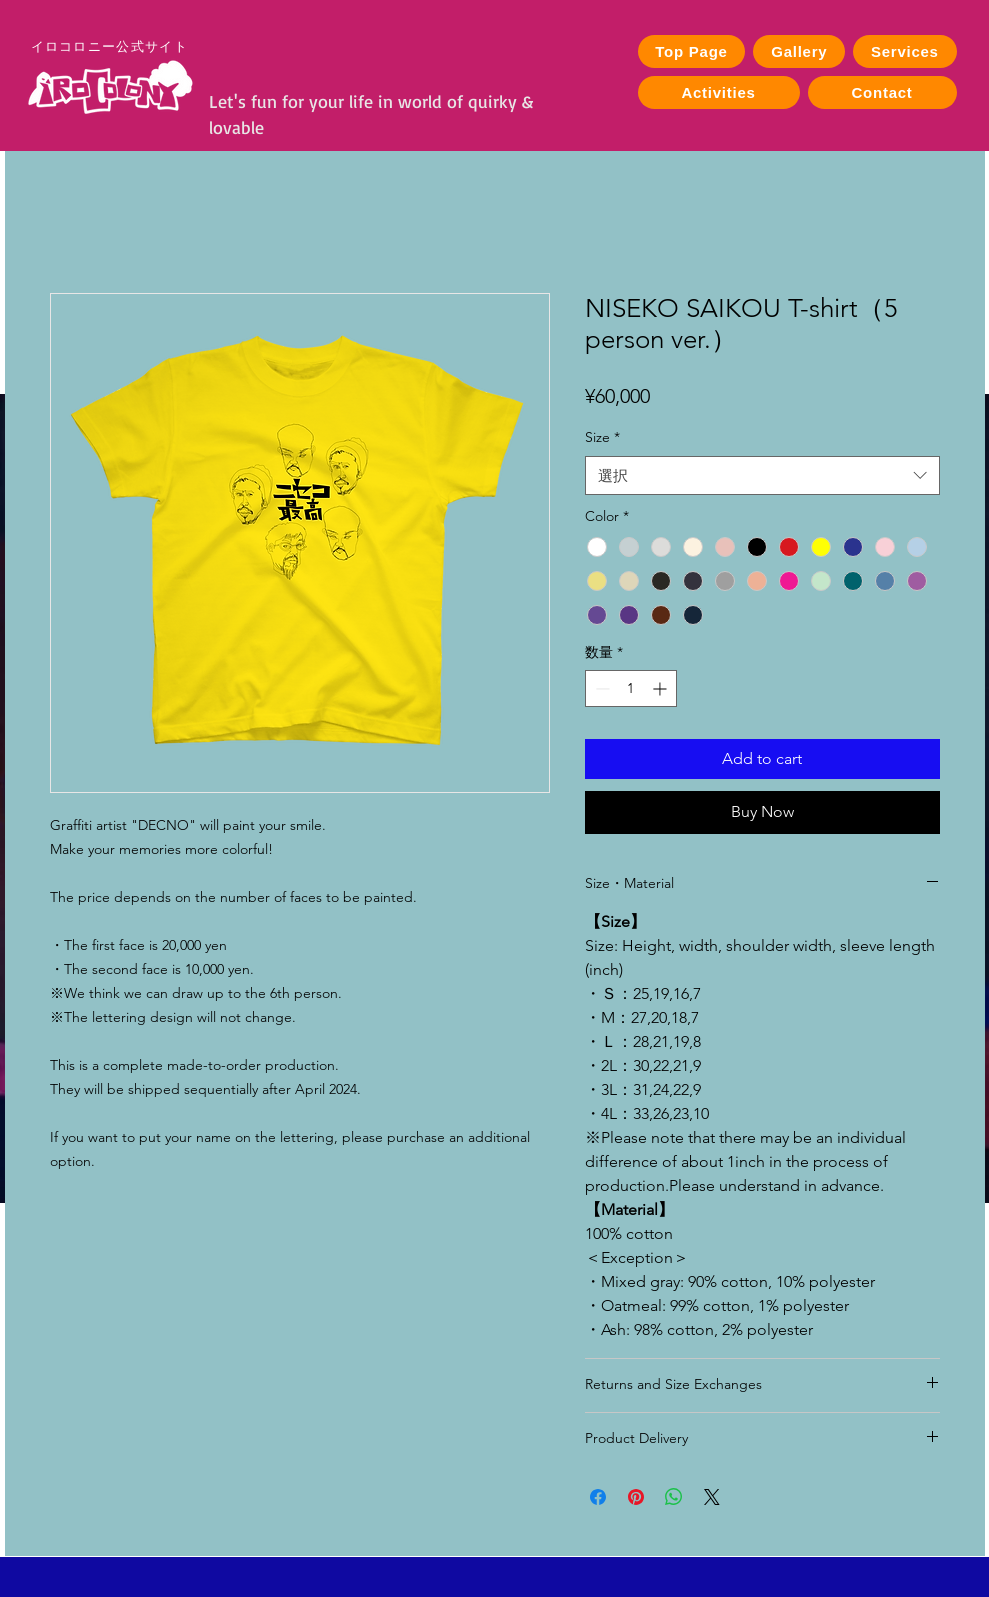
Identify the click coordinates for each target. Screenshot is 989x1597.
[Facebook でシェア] (598, 1497)
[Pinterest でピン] (636, 1497)
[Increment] (661, 688)
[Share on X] (712, 1497)
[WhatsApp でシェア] (674, 1497)
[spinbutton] (631, 688)
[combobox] (762, 475)
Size (602, 437)
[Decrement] (600, 688)
